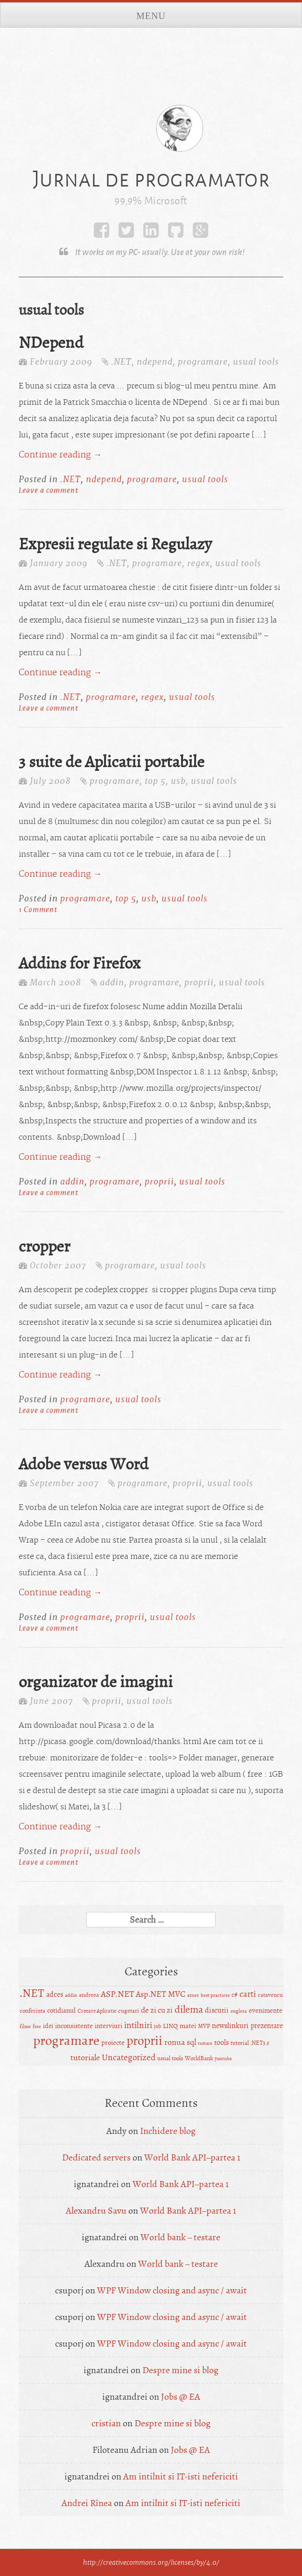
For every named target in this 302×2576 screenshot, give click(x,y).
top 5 (155, 781)
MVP (204, 2026)
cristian (106, 2423)
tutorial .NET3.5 (250, 2043)
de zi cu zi (157, 2010)
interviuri (108, 2026)
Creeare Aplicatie (96, 2011)
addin (112, 982)
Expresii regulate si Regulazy (115, 544)
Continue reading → (60, 455)
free (37, 2026)
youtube (223, 2058)
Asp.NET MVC (160, 1994)
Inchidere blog (168, 2131)
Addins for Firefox (79, 963)
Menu (151, 16)
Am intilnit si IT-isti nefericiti (180, 2476)
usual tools (256, 361)
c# (235, 1994)
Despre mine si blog (180, 2370)
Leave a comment (48, 490)
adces (54, 1994)
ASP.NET (117, 1994)
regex (198, 563)
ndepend (155, 361)
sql (191, 2042)
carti (247, 1994)
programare (203, 361)
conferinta (32, 2011)
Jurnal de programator (151, 179)
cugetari (128, 2011)
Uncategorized (128, 2057)
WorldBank (199, 2058)
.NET (121, 361)
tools (221, 2042)
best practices (215, 1995)
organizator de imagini (96, 1682)
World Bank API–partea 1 (192, 2157)
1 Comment (38, 909)
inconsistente (74, 2026)
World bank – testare (180, 2237)
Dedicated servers (96, 2157)
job (157, 2026)
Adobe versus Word (83, 1464)
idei (48, 2026)
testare (205, 2043)
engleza (239, 2011)
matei (188, 2026)
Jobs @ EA (180, 2397)
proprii (199, 982)
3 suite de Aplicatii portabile (111, 762)
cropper (44, 1246)
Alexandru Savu (96, 2210)
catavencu (270, 1995)
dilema (189, 2009)
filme (25, 2026)
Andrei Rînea (87, 2503)
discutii (217, 2010)
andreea (89, 1995)
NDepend (51, 342)
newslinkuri (230, 2025)
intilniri (138, 2025)
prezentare (267, 2025)
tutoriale (85, 2057)
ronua (174, 2042)
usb (178, 781)
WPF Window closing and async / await (172, 2290)
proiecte (113, 2042)
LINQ (170, 2026)
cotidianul (61, 2010)
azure (193, 1995)
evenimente (265, 2010)
